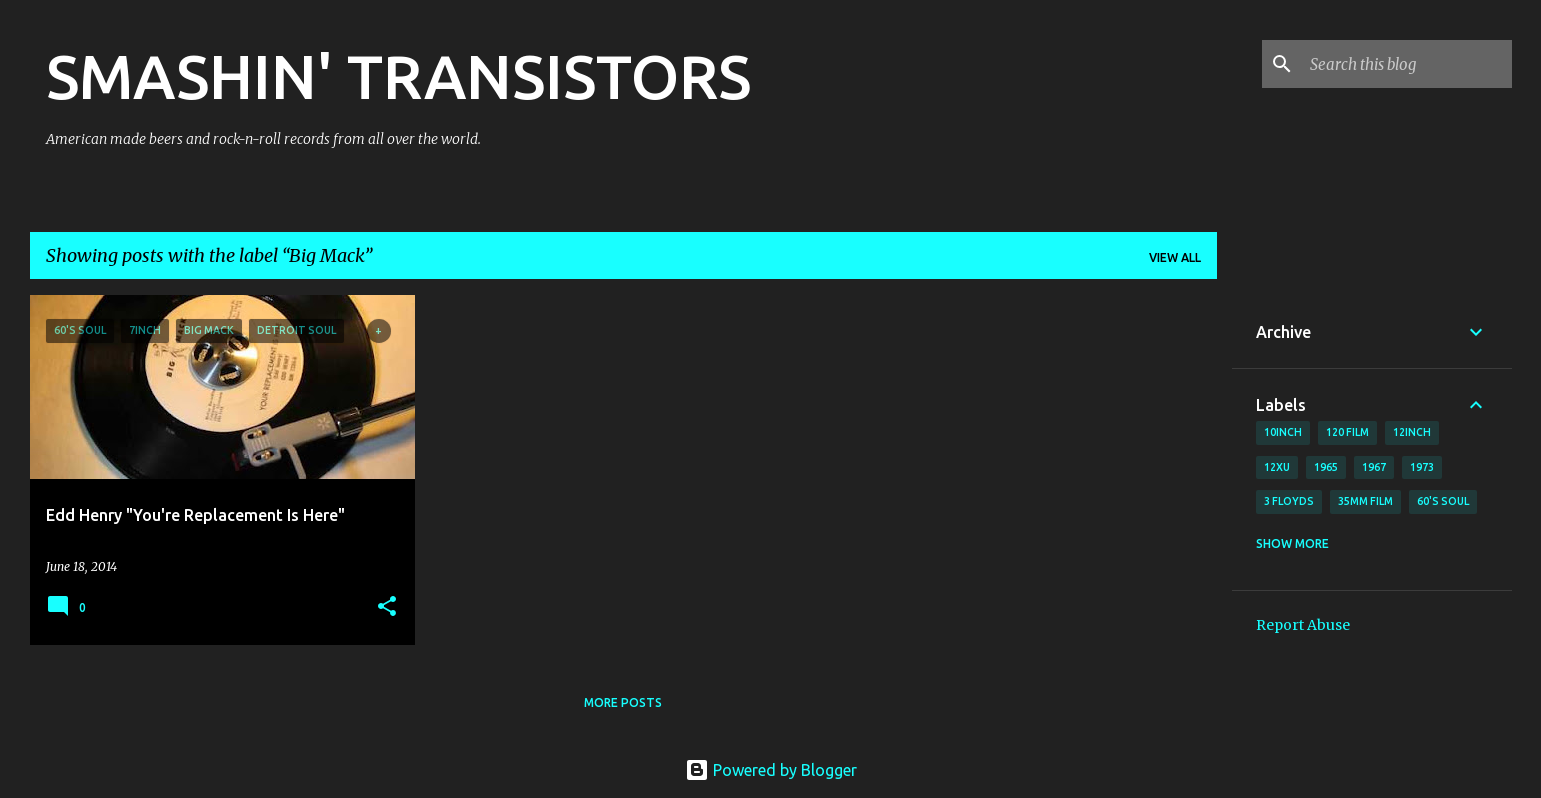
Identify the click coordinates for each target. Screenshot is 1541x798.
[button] (387, 607)
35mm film (1365, 501)
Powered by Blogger (771, 770)
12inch (1412, 432)
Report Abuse (1303, 625)
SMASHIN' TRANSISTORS (398, 76)
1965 (1326, 467)
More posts (623, 702)
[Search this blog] (1407, 64)
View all (1175, 257)
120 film (1347, 432)
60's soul (1443, 501)
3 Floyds (1289, 501)
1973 (1422, 467)
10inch (1283, 432)
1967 (1374, 467)
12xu (1277, 467)
